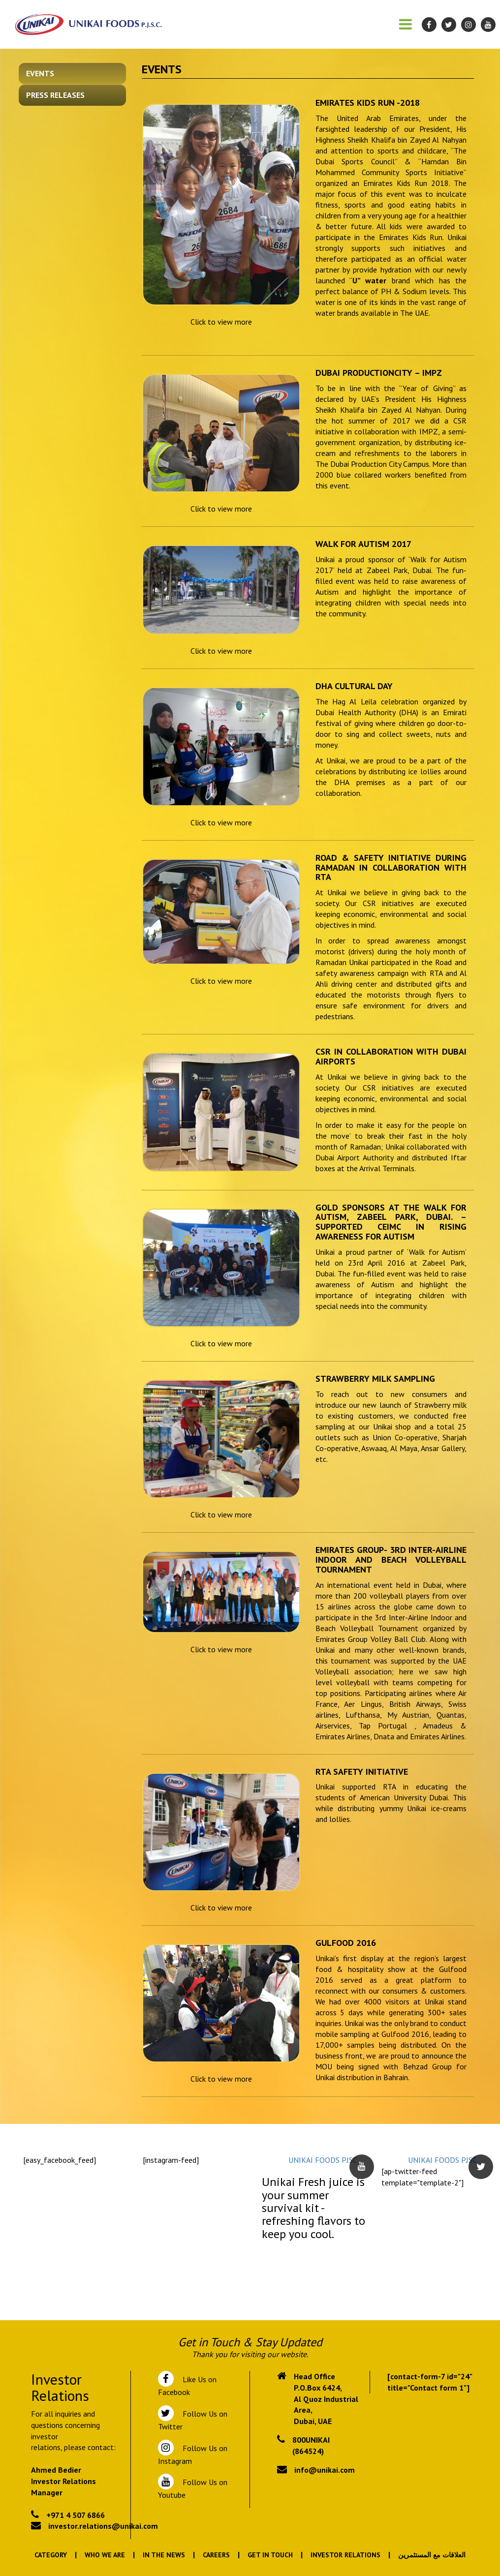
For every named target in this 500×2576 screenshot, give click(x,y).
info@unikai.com (324, 2470)
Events (40, 73)
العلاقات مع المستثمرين (432, 2554)
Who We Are (105, 2554)
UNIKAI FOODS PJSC (322, 2160)
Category (50, 2554)
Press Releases (55, 95)
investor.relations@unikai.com (103, 2526)
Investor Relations (345, 2554)
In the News (164, 2554)
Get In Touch (270, 2554)
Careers (216, 2554)
